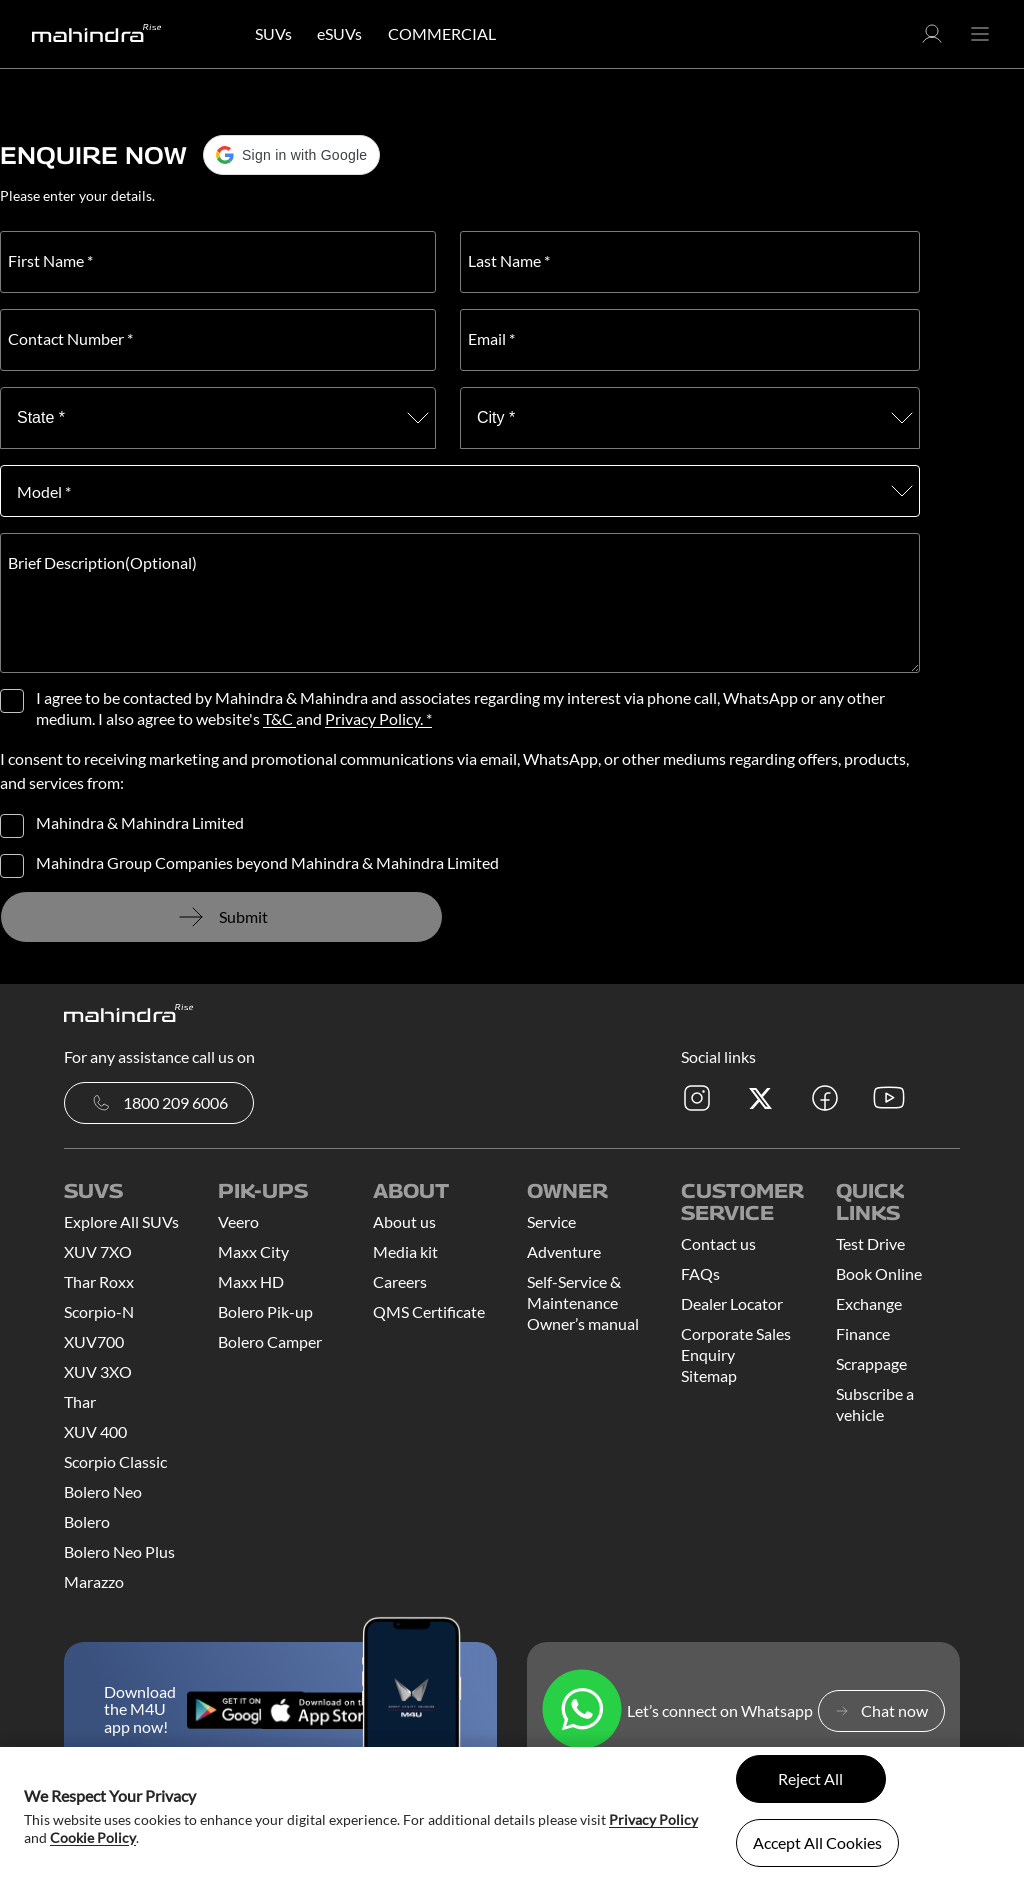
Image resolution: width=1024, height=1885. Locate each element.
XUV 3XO (98, 1371)
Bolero (87, 1521)
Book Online (879, 1273)
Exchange (869, 1303)
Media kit (405, 1251)
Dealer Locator (732, 1303)
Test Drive (870, 1243)
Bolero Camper (270, 1341)
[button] (932, 39)
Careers (400, 1281)
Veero (238, 1221)
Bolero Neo (103, 1491)
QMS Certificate (429, 1311)
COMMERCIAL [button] (442, 33)
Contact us (718, 1243)
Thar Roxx (99, 1281)
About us (404, 1221)
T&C (279, 718)
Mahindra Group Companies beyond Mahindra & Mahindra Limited (267, 863)
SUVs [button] (273, 33)
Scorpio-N (99, 1311)
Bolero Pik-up (265, 1311)
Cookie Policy (93, 1837)
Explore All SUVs (121, 1221)
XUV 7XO (98, 1251)
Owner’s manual (583, 1323)
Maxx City (253, 1251)
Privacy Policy (653, 1819)
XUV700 (94, 1341)
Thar (80, 1401)
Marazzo (94, 1581)
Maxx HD (251, 1281)
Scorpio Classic (115, 1461)
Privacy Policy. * (378, 718)
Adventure (564, 1251)
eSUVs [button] (339, 33)
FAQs (700, 1273)
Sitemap (709, 1375)
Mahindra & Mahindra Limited (140, 823)
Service (551, 1221)
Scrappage (871, 1363)
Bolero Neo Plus (119, 1551)
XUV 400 (95, 1431)
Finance (863, 1333)
